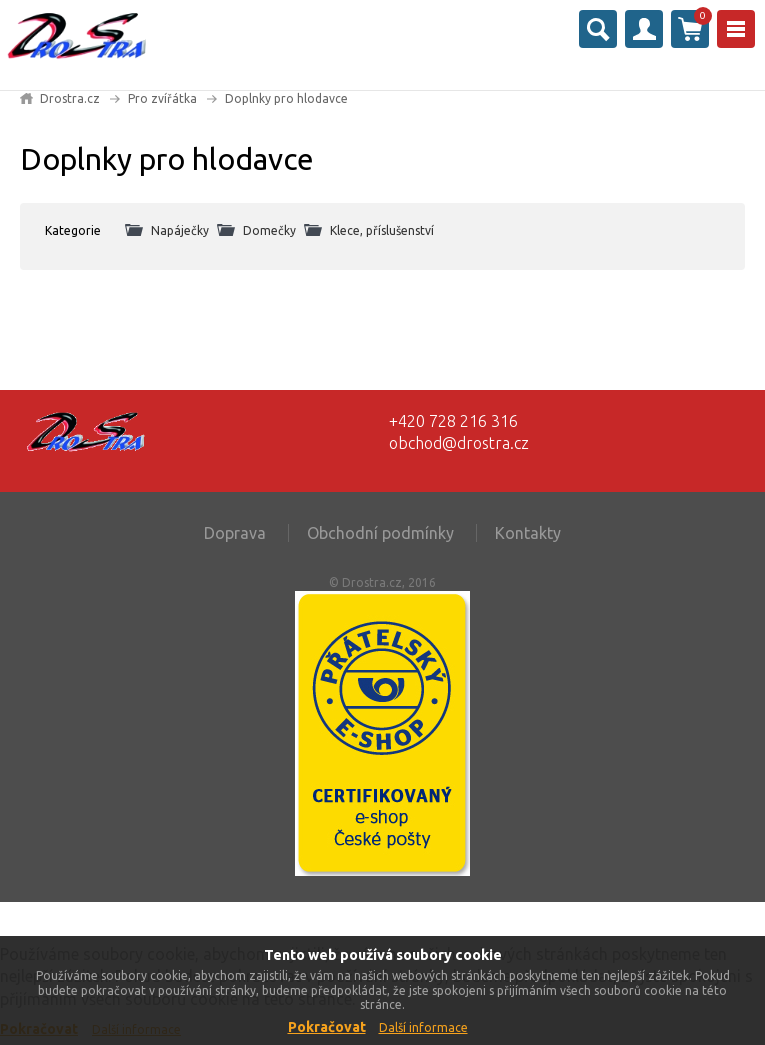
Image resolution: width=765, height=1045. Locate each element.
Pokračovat (327, 1027)
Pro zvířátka (162, 98)
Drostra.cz (70, 98)
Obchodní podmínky (380, 533)
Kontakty (528, 533)
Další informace (423, 1027)
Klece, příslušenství (382, 230)
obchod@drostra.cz (459, 443)
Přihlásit (644, 29)
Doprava (235, 533)
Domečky (269, 230)
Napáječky (180, 230)
